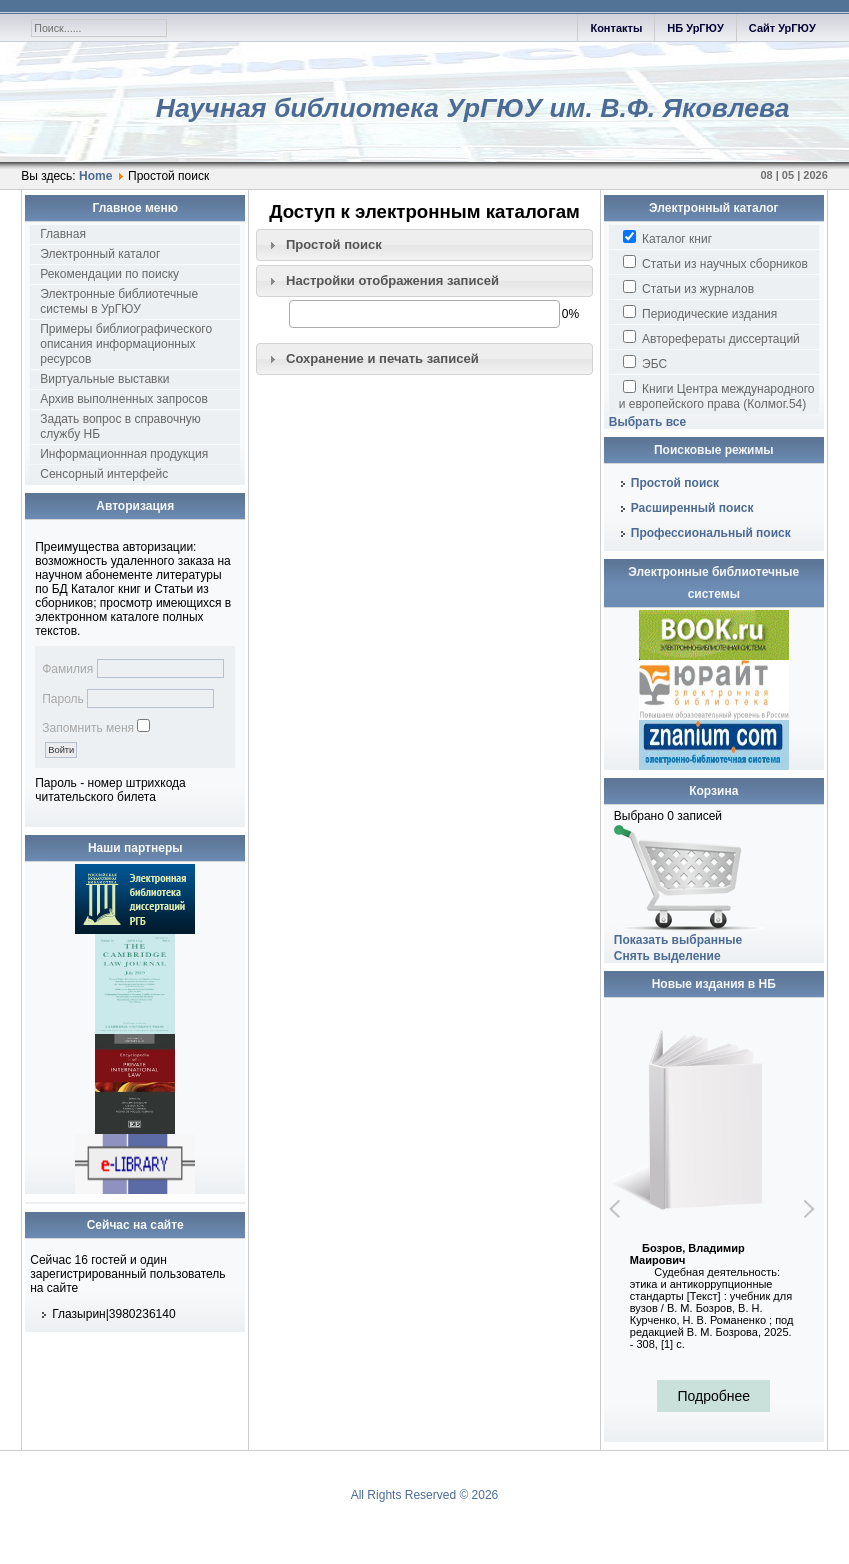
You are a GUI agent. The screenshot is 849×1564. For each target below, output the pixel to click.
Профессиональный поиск (711, 533)
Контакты (616, 28)
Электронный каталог (100, 254)
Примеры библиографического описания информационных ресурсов (126, 344)
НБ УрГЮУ (695, 28)
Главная (63, 234)
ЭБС (645, 363)
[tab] (424, 245)
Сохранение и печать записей (382, 358)
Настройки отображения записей (392, 280)
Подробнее (713, 1396)
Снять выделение (667, 956)
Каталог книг (667, 238)
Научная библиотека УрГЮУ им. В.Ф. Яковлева (473, 108)
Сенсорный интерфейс (104, 474)
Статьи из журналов (688, 288)
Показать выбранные (678, 940)
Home (95, 176)
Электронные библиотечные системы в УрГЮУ (119, 301)
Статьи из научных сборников (715, 263)
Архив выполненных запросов (124, 399)
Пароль (63, 699)
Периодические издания (700, 313)
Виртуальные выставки (104, 379)
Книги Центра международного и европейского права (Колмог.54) (717, 395)
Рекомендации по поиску (109, 274)
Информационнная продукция (124, 454)
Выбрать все (647, 422)
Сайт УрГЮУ (782, 28)
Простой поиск (334, 244)
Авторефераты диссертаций (711, 338)
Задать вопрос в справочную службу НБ (120, 426)
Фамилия (67, 669)
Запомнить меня (88, 728)
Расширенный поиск (692, 508)
